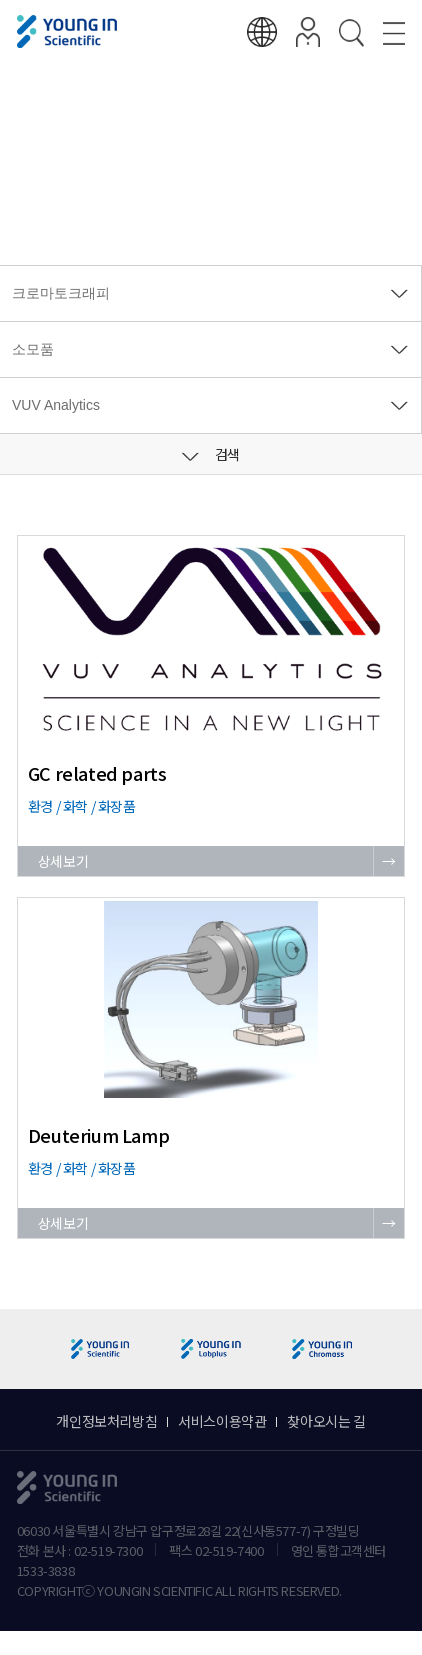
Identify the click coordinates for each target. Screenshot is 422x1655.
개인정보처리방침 (106, 1421)
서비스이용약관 (222, 1421)
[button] (398, 1349)
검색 (211, 454)
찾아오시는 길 (326, 1421)
